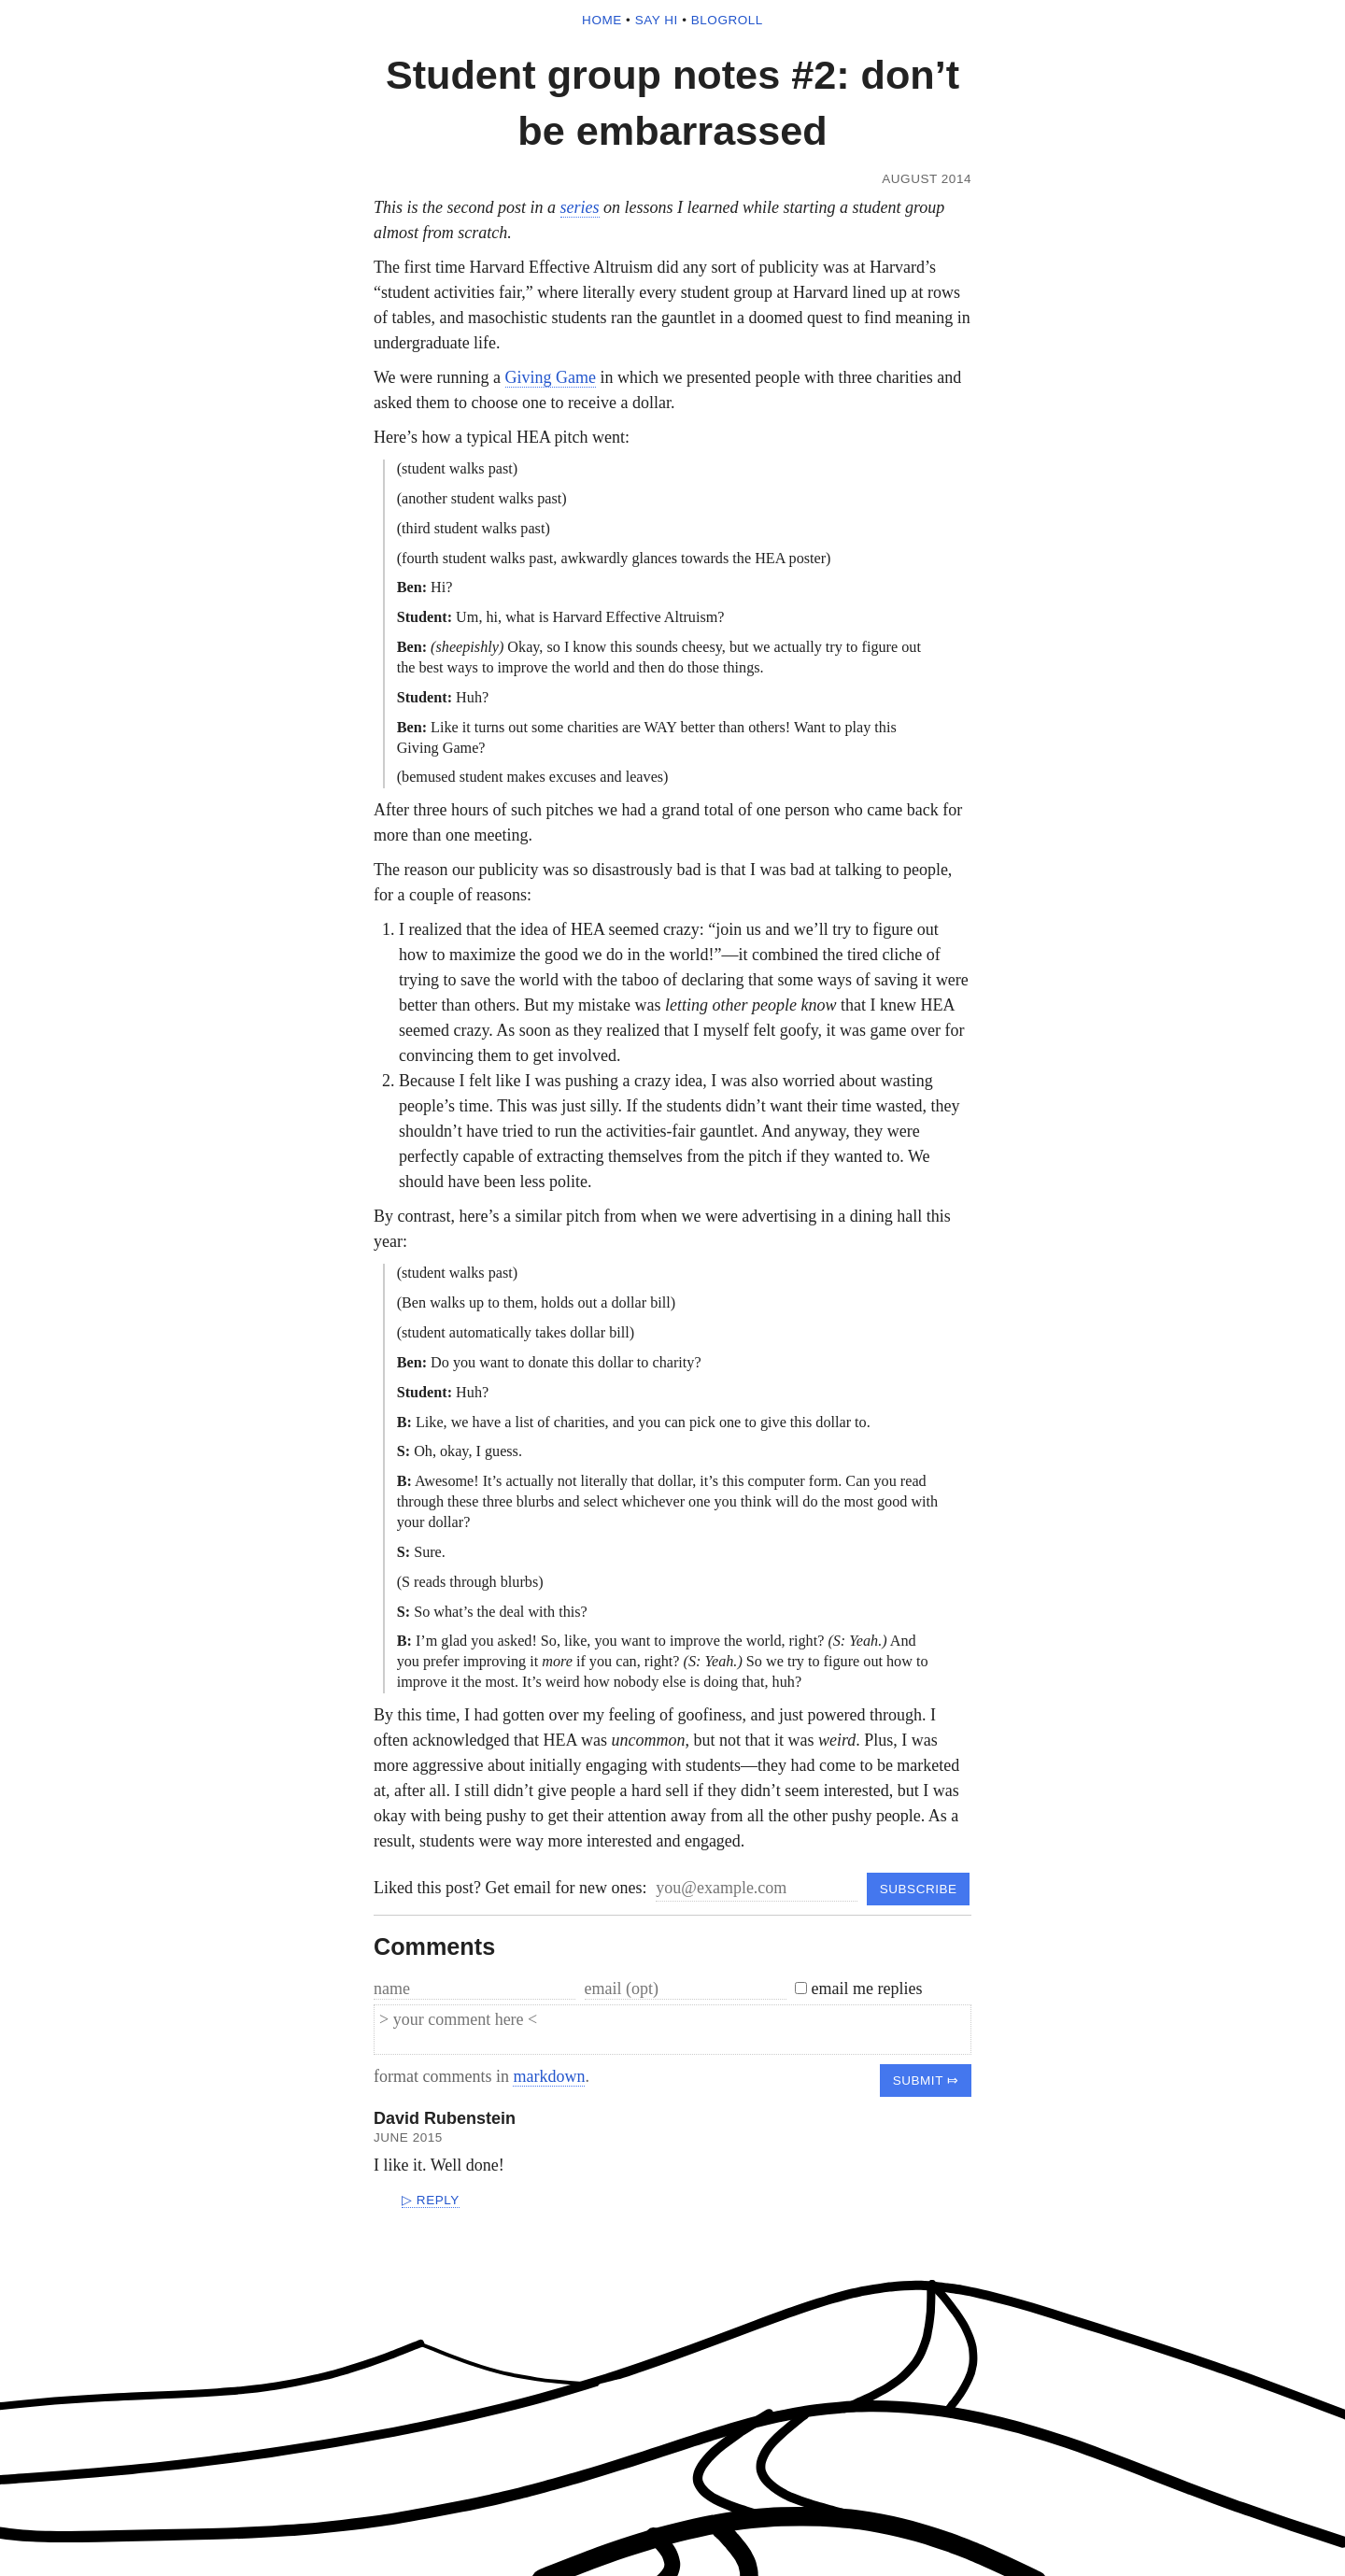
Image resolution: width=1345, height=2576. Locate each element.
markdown (549, 2076)
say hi (656, 20)
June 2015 (408, 2137)
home (602, 20)
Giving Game (550, 377)
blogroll (727, 20)
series (580, 207)
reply (438, 2200)
